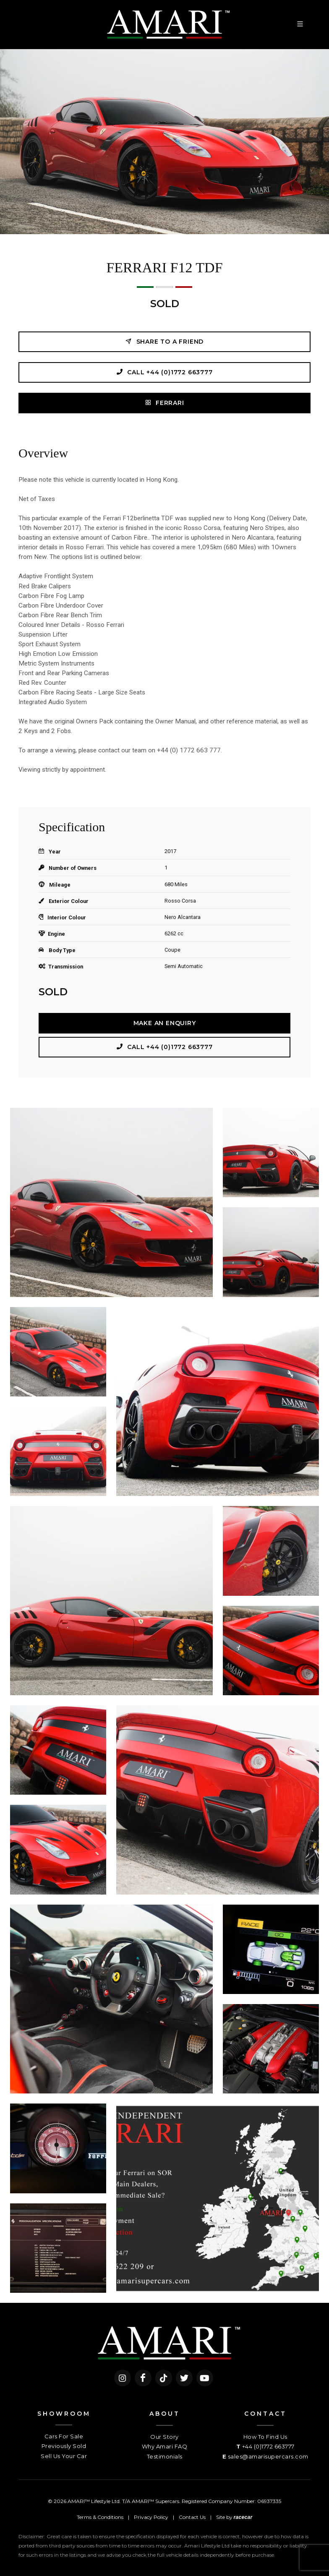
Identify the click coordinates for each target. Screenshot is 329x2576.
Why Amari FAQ (165, 2446)
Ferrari (164, 402)
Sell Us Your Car (64, 2456)
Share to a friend (164, 341)
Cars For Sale (64, 2436)
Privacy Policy (151, 2517)
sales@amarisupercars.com (268, 2456)
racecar (243, 2517)
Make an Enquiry (164, 1023)
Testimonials (165, 2456)
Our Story (164, 2436)
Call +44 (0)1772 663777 (164, 372)
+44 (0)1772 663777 (268, 2446)
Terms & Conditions (100, 2517)
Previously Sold (64, 2446)
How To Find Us (265, 2436)
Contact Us (192, 2517)
